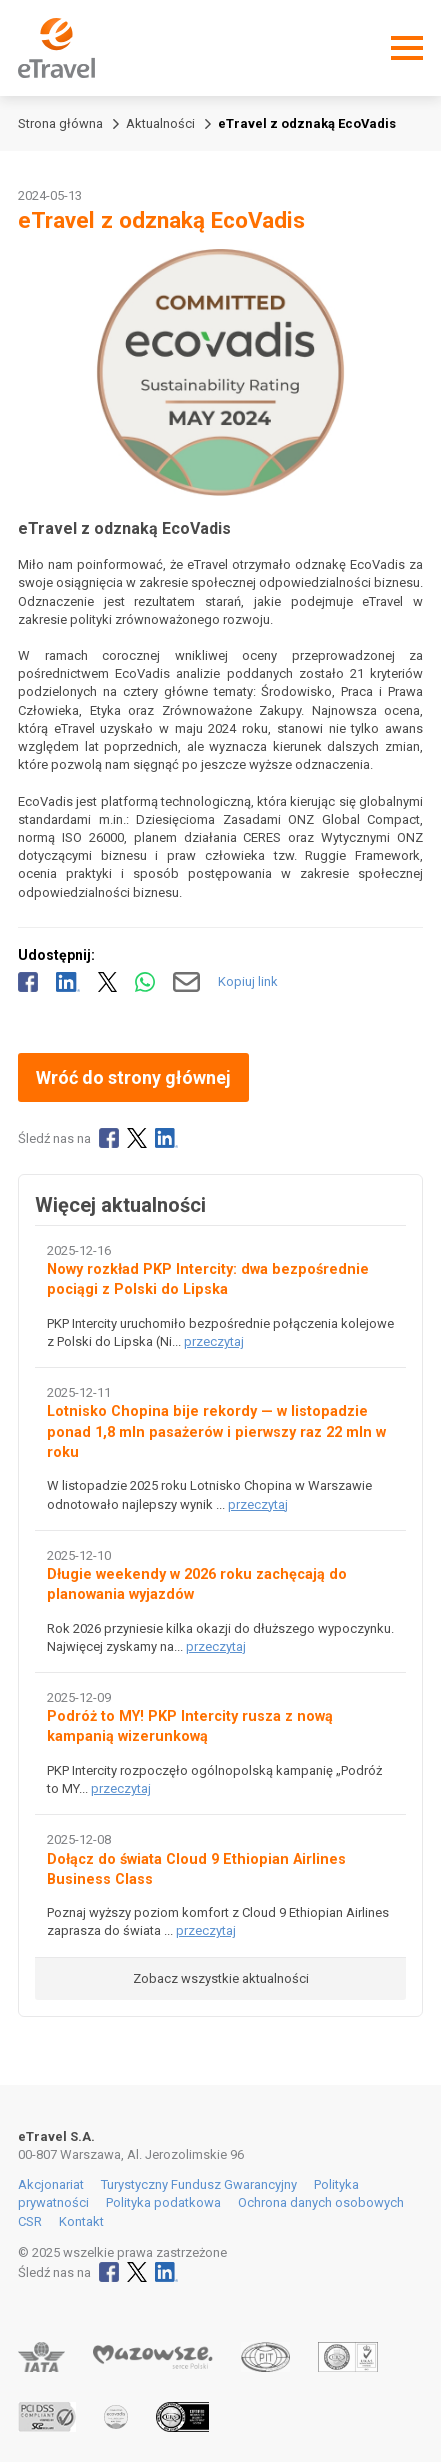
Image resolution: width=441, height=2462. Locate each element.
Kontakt (81, 2221)
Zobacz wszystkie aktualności (221, 1978)
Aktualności (160, 123)
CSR (30, 2221)
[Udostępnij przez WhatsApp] (145, 982)
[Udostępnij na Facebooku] (28, 982)
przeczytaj (214, 1341)
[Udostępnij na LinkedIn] (68, 982)
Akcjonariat (51, 2184)
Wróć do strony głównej (133, 1077)
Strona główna (60, 123)
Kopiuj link (248, 981)
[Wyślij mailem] (186, 982)
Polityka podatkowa (163, 2202)
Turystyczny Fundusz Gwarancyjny (199, 2184)
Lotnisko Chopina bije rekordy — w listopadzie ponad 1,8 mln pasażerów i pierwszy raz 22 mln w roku (216, 1431)
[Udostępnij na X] (108, 982)
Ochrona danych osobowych (321, 2202)
